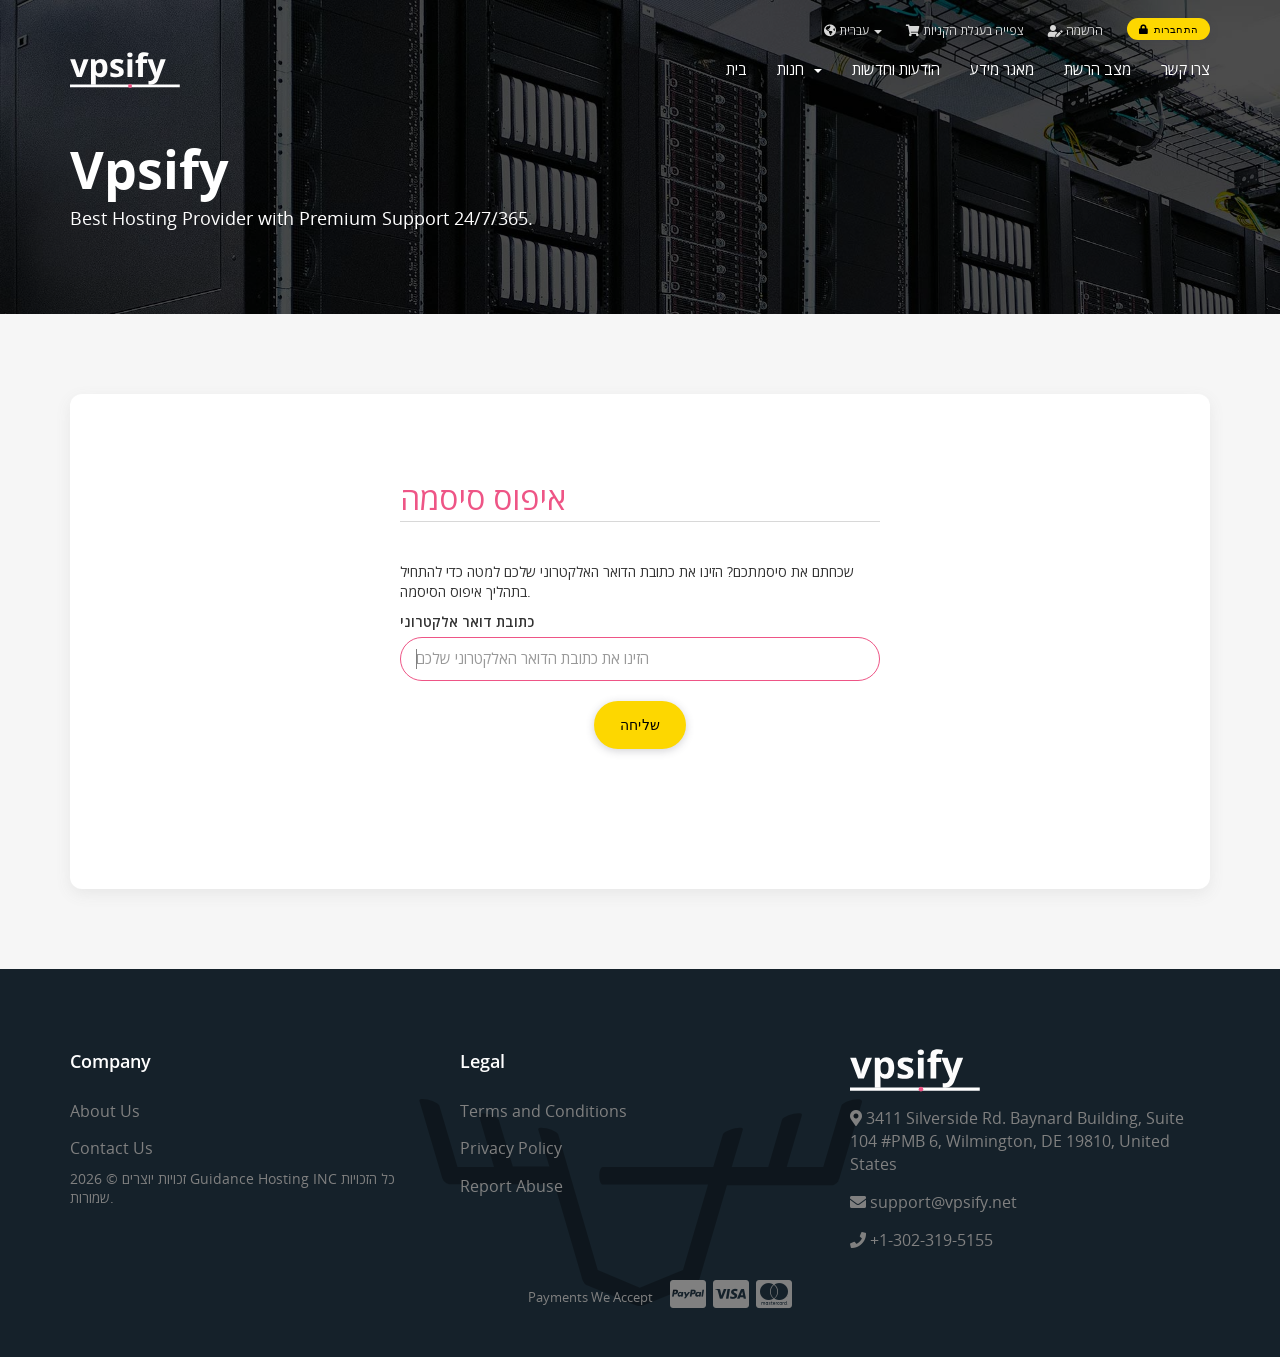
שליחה (640, 724)
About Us (105, 1111)
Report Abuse (511, 1186)
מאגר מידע (1002, 69)
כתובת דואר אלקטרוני (467, 621)
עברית (853, 30)
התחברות (1168, 29)
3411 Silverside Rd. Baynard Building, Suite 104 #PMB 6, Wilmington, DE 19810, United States (1017, 1141)
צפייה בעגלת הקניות (965, 30)
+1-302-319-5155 (921, 1240)
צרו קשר (1185, 69)
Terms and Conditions (543, 1111)
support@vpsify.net (933, 1202)
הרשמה (1075, 30)
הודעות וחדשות (896, 69)
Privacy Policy (511, 1148)
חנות (799, 69)
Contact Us (111, 1148)
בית (736, 69)
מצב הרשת (1097, 69)
